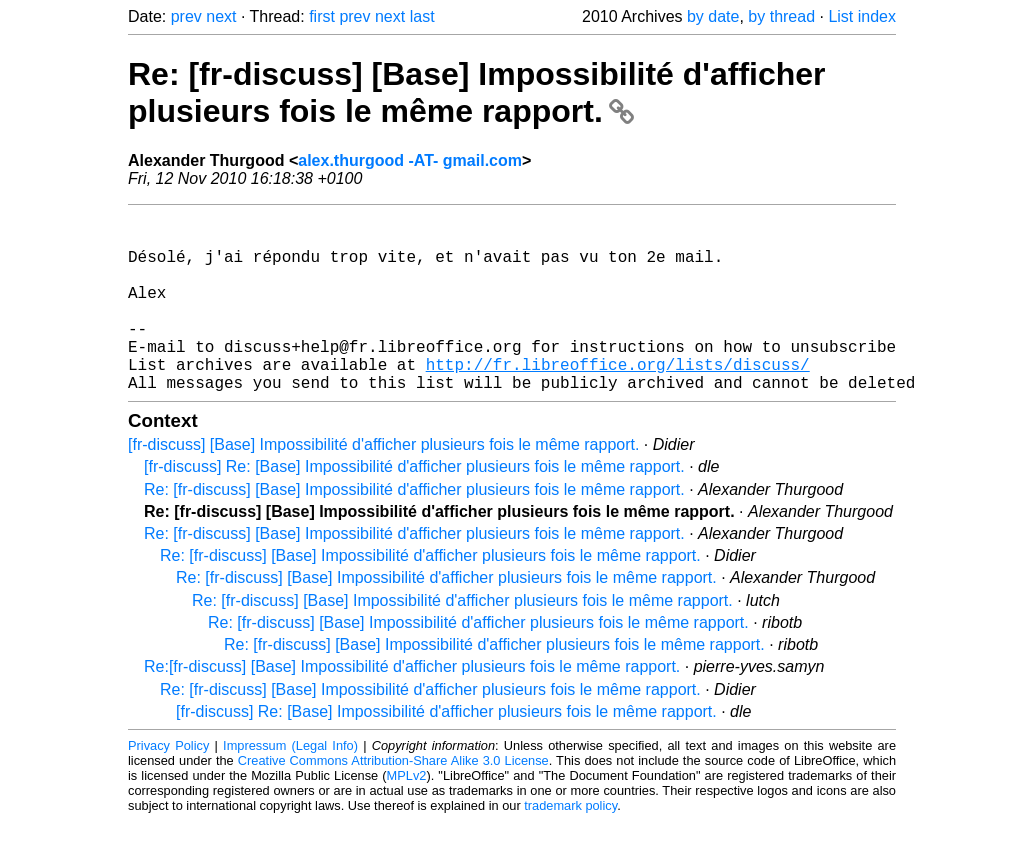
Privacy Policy (168, 785)
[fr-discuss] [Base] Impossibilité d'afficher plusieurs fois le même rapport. (383, 484)
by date (713, 16)
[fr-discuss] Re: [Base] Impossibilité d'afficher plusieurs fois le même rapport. (414, 506)
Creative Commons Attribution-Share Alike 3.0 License (393, 800)
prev (186, 16)
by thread (781, 16)
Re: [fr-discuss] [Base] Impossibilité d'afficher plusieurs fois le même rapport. (477, 92)
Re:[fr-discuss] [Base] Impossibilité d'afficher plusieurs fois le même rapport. (412, 706)
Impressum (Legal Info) (290, 785)
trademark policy (570, 845)
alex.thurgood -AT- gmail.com (410, 160)
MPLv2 (407, 815)
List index (862, 16)
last (422, 16)
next (221, 16)
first (322, 16)
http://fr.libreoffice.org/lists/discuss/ (618, 400)
